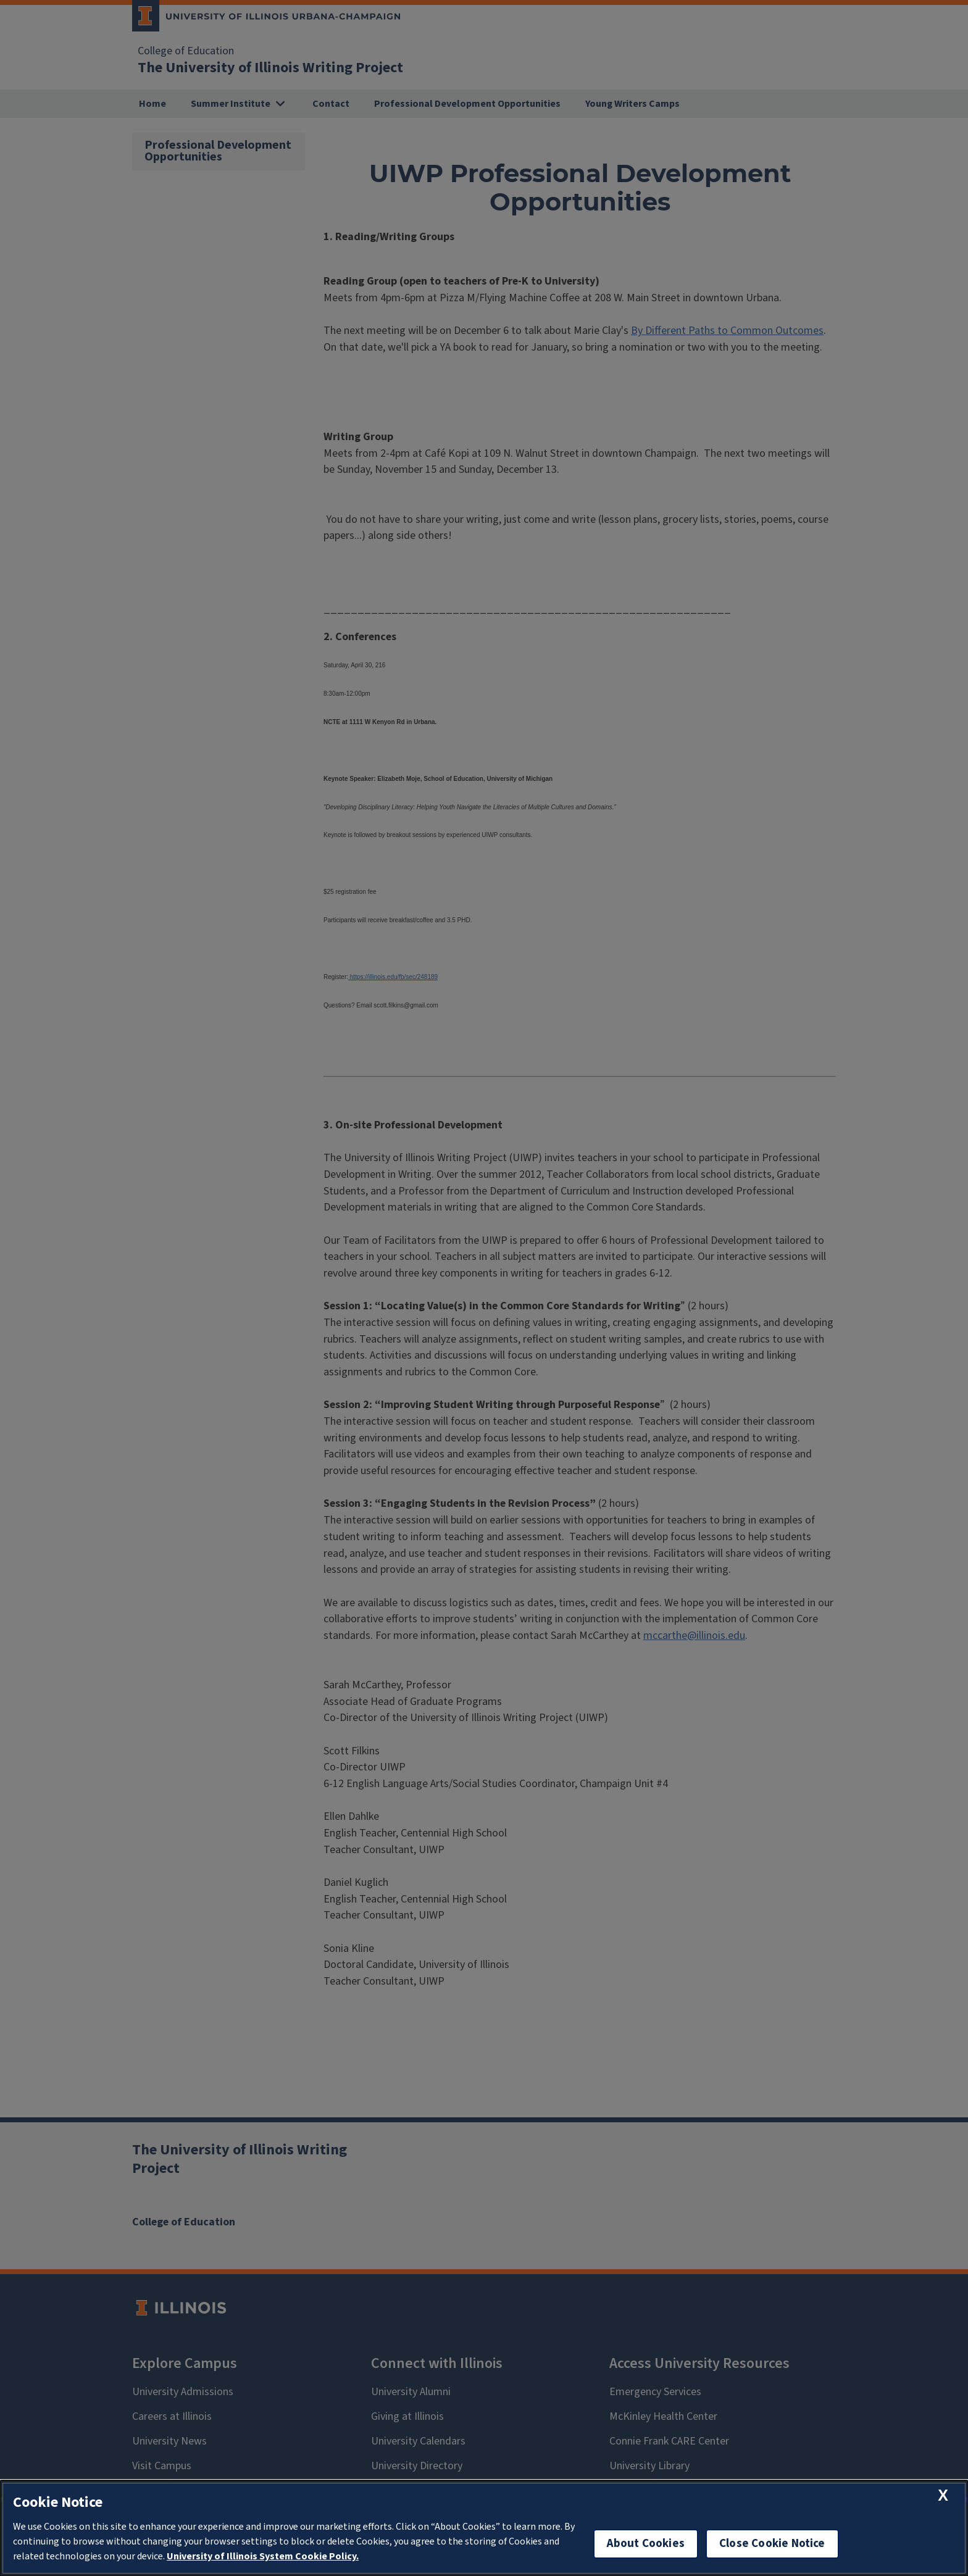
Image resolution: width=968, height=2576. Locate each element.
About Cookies (646, 2543)
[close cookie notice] (943, 2495)
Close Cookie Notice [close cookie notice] (772, 2543)
